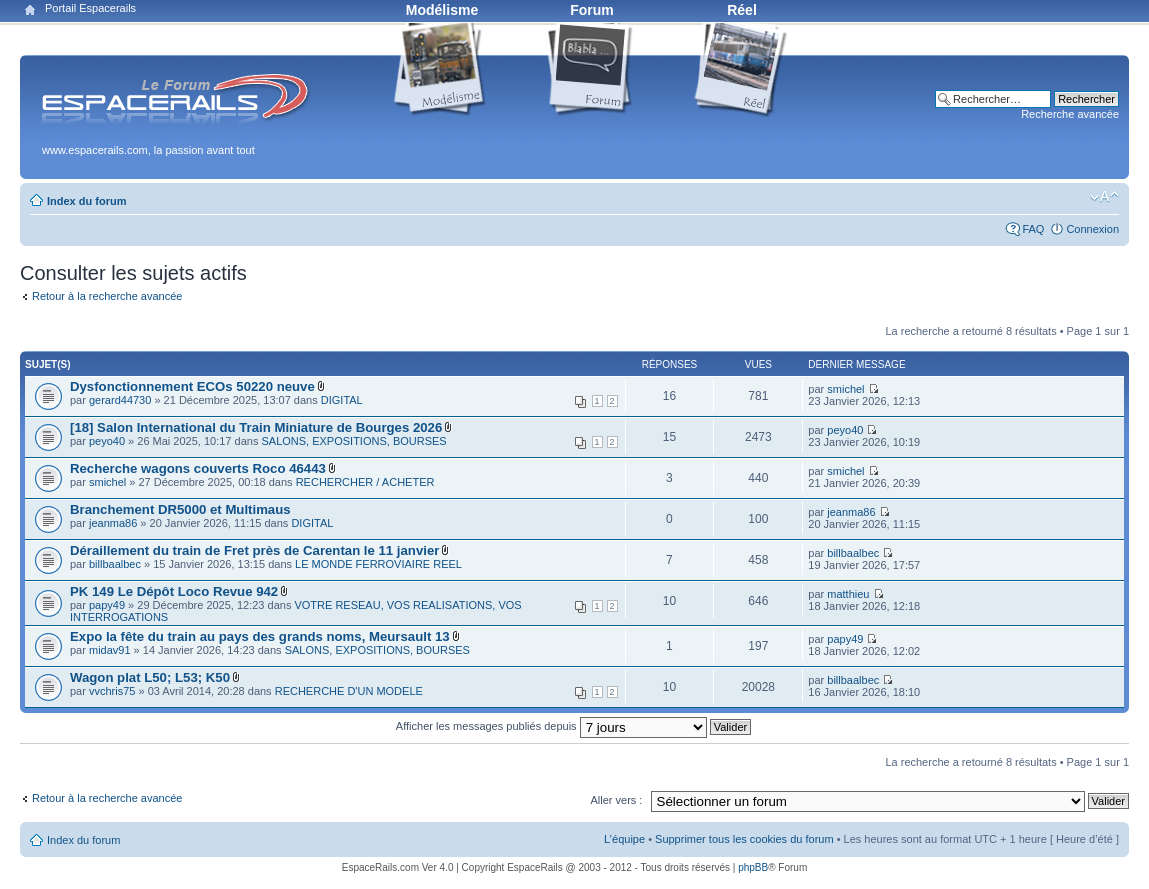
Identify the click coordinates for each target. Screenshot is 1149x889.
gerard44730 (120, 400)
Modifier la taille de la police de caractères (1104, 197)
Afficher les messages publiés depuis (573, 726)
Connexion (1092, 229)
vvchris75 (112, 691)
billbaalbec (115, 564)
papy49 (107, 605)
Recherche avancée (1070, 114)
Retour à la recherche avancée (107, 296)
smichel (845, 389)
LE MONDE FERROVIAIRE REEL (378, 564)
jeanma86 (113, 523)
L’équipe (624, 839)
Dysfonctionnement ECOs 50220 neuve (192, 386)
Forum (592, 10)
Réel (742, 10)
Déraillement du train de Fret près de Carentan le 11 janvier (254, 550)
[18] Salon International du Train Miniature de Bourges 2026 (256, 427)
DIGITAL (342, 400)
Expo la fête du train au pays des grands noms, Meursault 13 (260, 636)
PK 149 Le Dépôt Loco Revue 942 (174, 591)
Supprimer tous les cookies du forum (744, 839)
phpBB (753, 867)
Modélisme (442, 10)
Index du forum (86, 201)
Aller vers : (616, 800)
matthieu (848, 594)
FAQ (1033, 229)
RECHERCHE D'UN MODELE (349, 691)
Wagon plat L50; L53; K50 (150, 677)
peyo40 (107, 441)
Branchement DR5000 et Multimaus (180, 509)
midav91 (110, 650)
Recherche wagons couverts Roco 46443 (198, 468)
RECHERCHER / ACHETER (365, 482)
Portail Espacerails (90, 8)
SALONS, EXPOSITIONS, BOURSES (353, 441)
